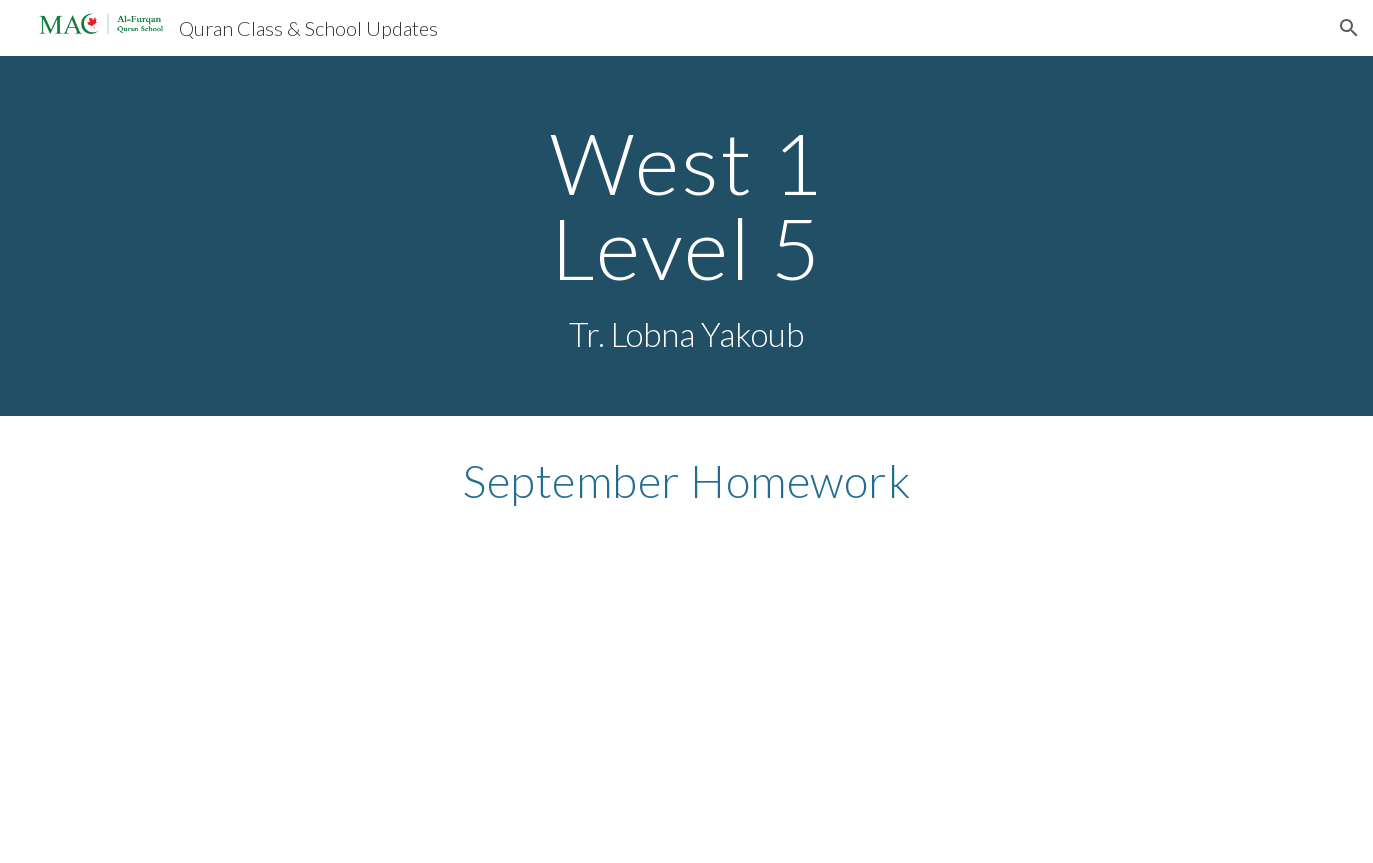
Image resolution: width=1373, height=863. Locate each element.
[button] (1349, 28)
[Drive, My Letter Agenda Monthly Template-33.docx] (686, 681)
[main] (686, 236)
